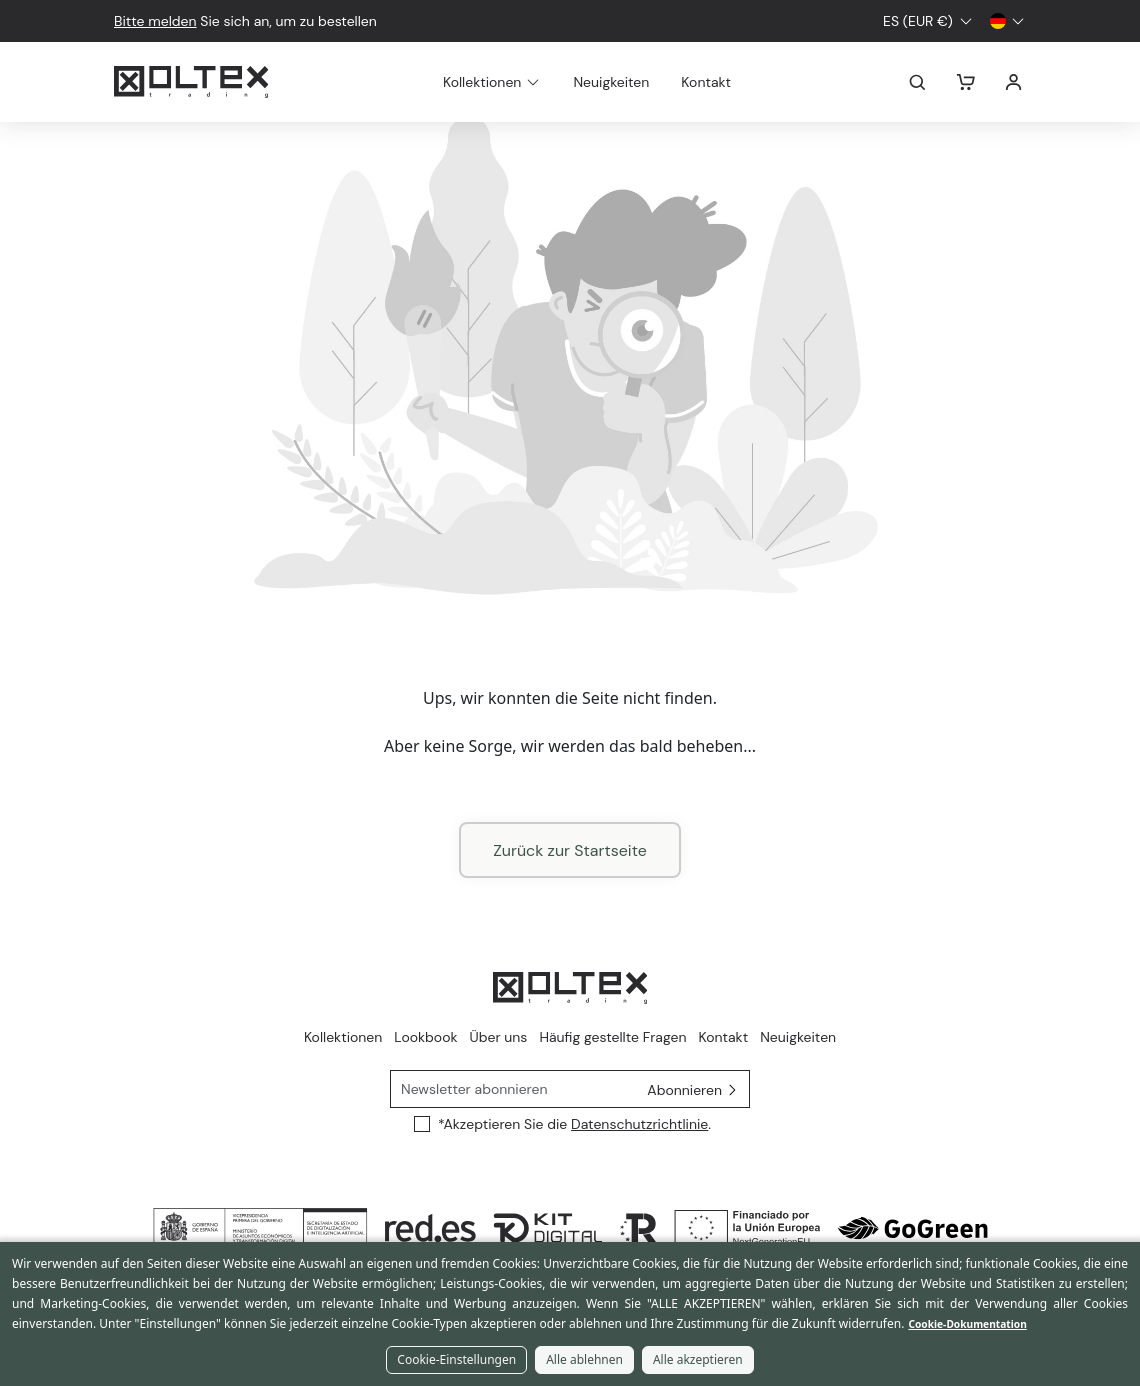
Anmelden (1014, 82)
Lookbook (425, 1037)
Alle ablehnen (584, 1359)
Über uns (499, 1037)
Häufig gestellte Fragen (612, 1037)
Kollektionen (343, 1037)
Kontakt (730, 82)
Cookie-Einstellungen (456, 1359)
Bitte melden (155, 21)
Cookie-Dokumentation (967, 1324)
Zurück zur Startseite (570, 850)
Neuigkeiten (635, 82)
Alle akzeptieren (698, 1359)
